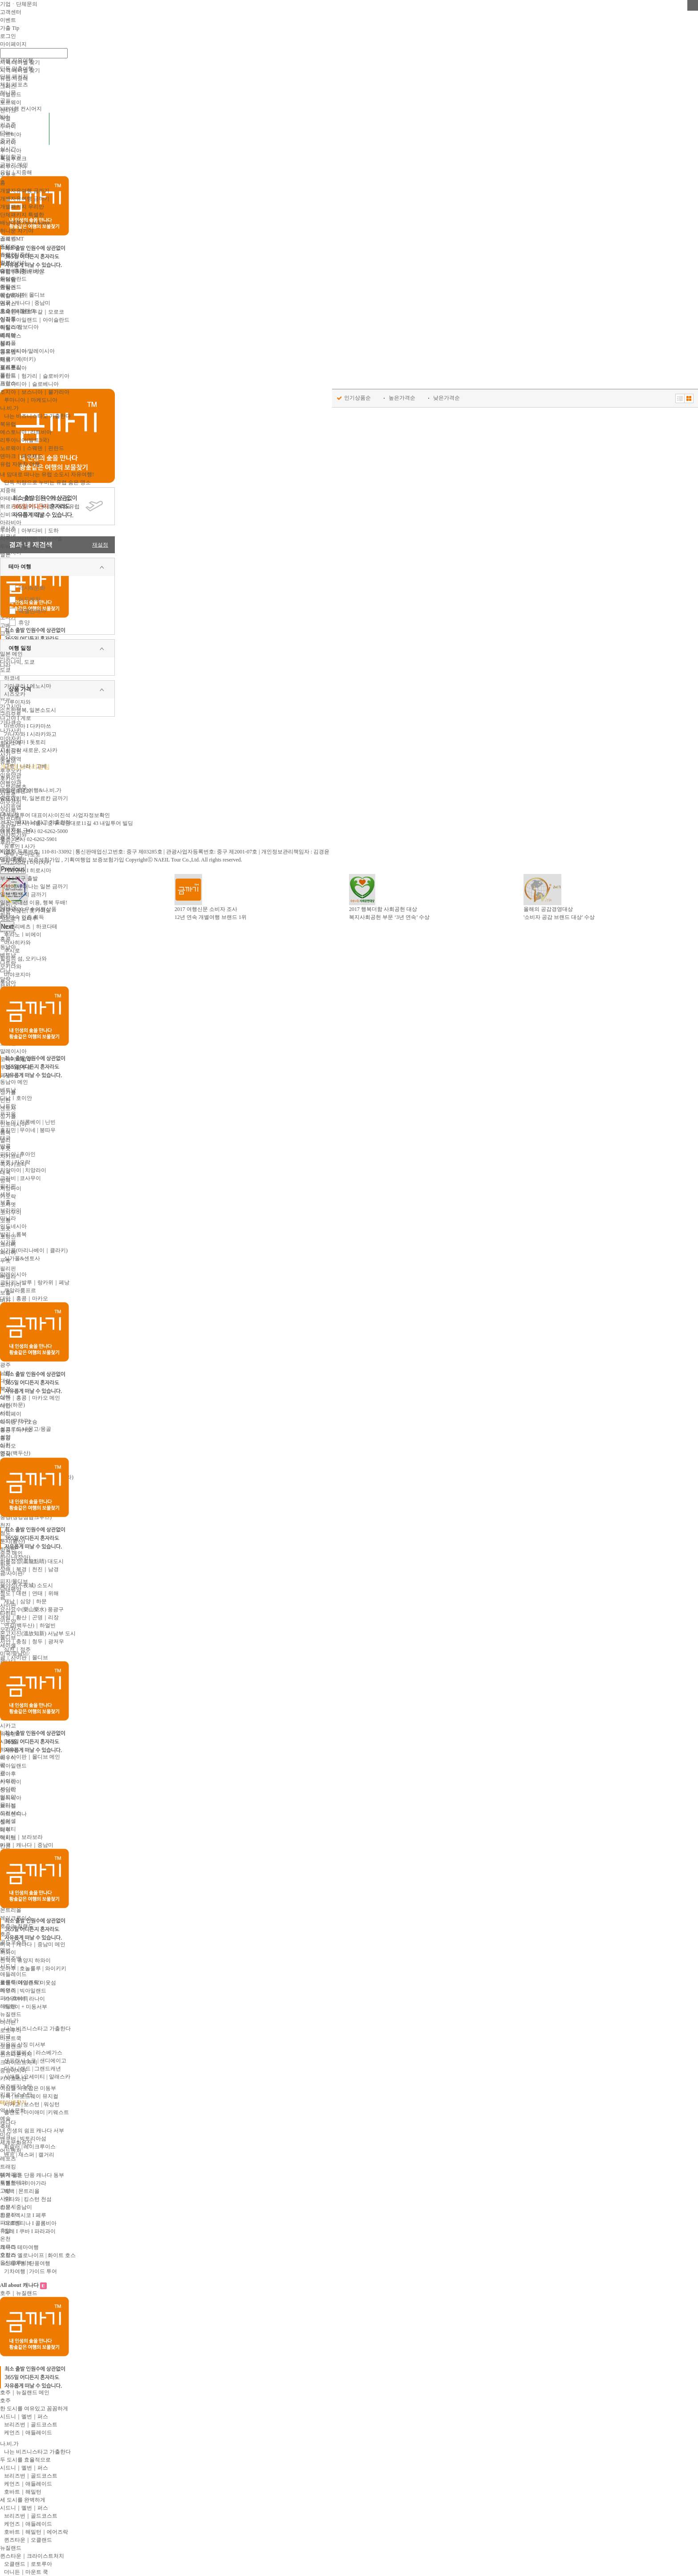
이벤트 (8, 20)
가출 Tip (9, 28)
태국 (5, 1138)
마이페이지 (13, 44)
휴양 (23, 622)
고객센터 (10, 12)
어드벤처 (29, 599)
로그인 (8, 36)
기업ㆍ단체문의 (18, 4)
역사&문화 (31, 588)
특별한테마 (32, 611)
